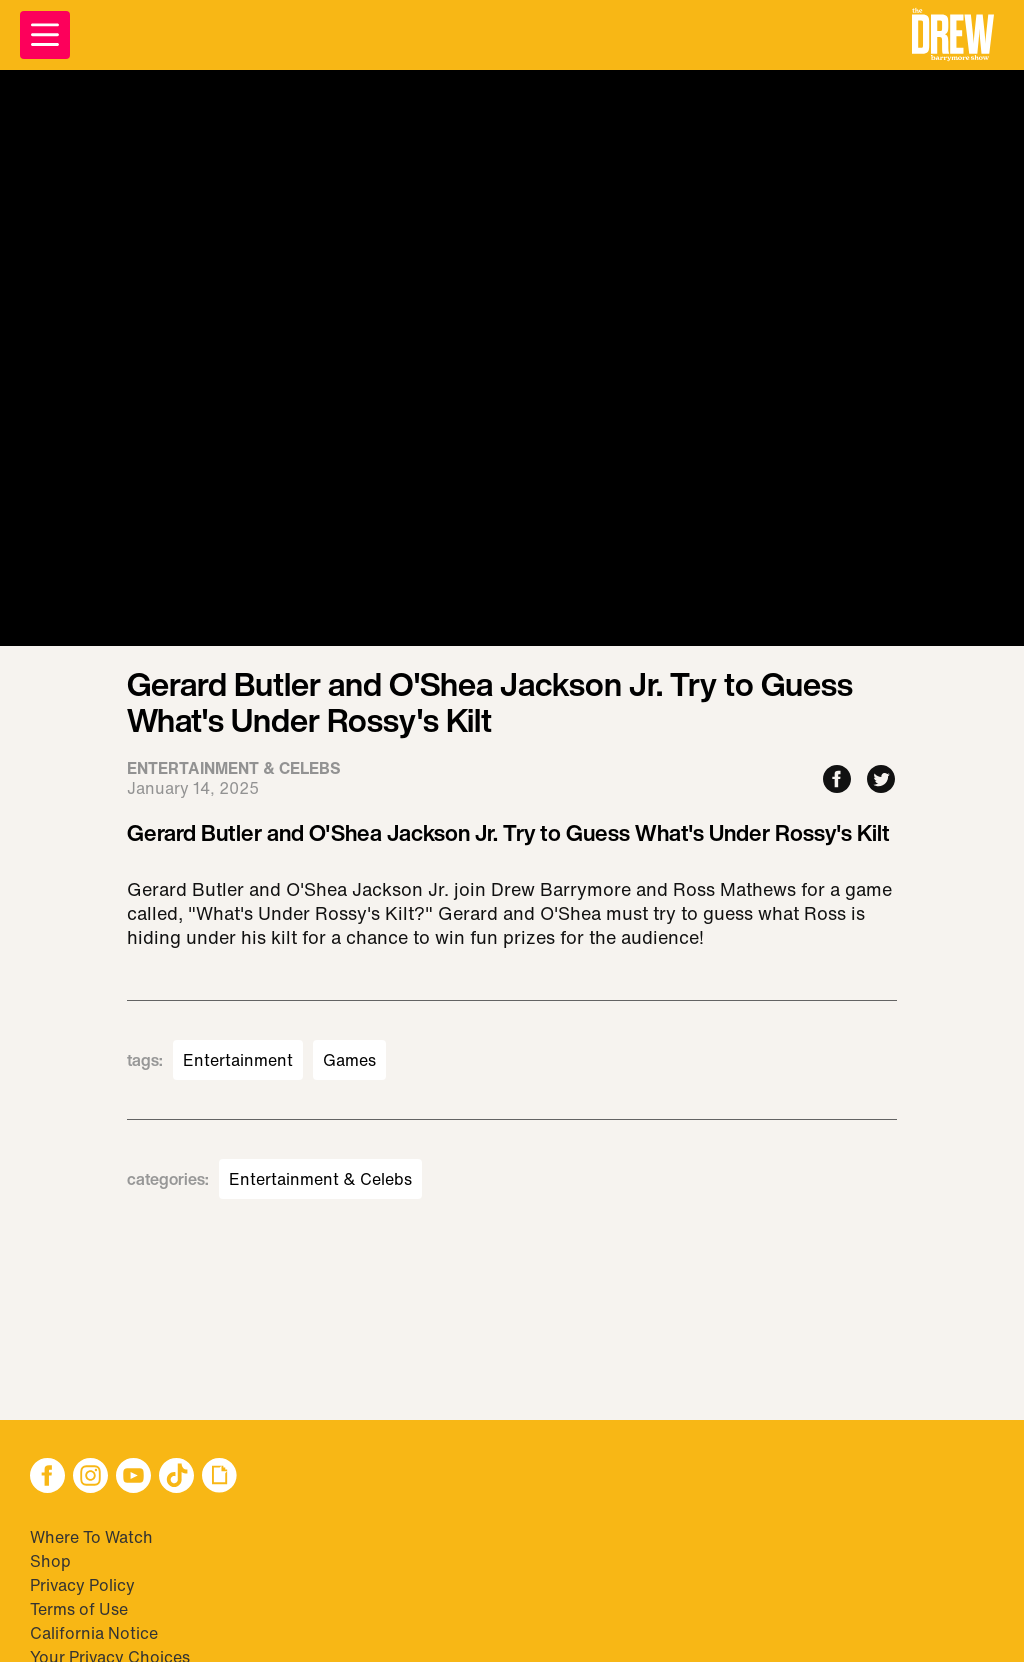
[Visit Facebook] (47, 1477)
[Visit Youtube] (133, 1477)
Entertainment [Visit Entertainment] (238, 1060)
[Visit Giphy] (219, 1477)
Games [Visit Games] (349, 1060)
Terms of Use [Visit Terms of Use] (79, 1609)
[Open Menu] (45, 35)
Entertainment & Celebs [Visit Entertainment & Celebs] (320, 1179)
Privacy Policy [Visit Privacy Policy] (82, 1585)
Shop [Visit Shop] (50, 1561)
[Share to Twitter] (881, 780)
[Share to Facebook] (837, 780)
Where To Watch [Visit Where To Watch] (91, 1537)
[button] (953, 35)
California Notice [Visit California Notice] (94, 1633)
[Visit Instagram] (90, 1477)
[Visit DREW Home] (953, 35)
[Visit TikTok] (176, 1477)
